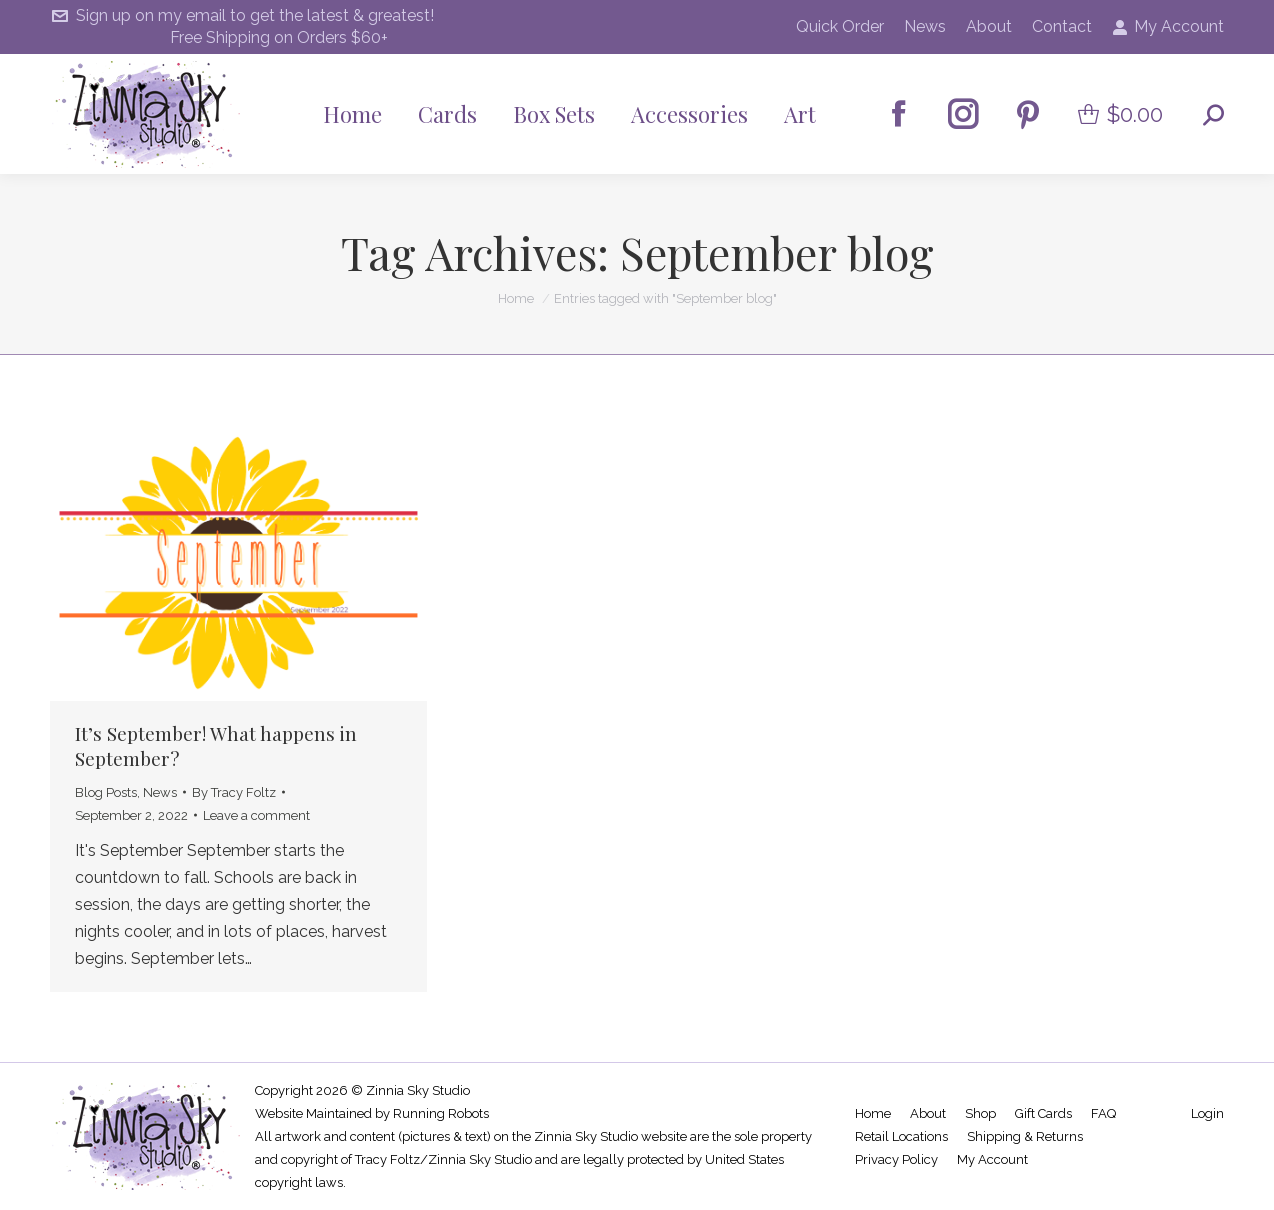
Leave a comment (256, 815)
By (234, 792)
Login (1207, 1113)
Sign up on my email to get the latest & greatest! (242, 16)
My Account (1168, 27)
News (160, 792)
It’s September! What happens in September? (216, 745)
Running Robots (441, 1113)
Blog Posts (106, 792)
